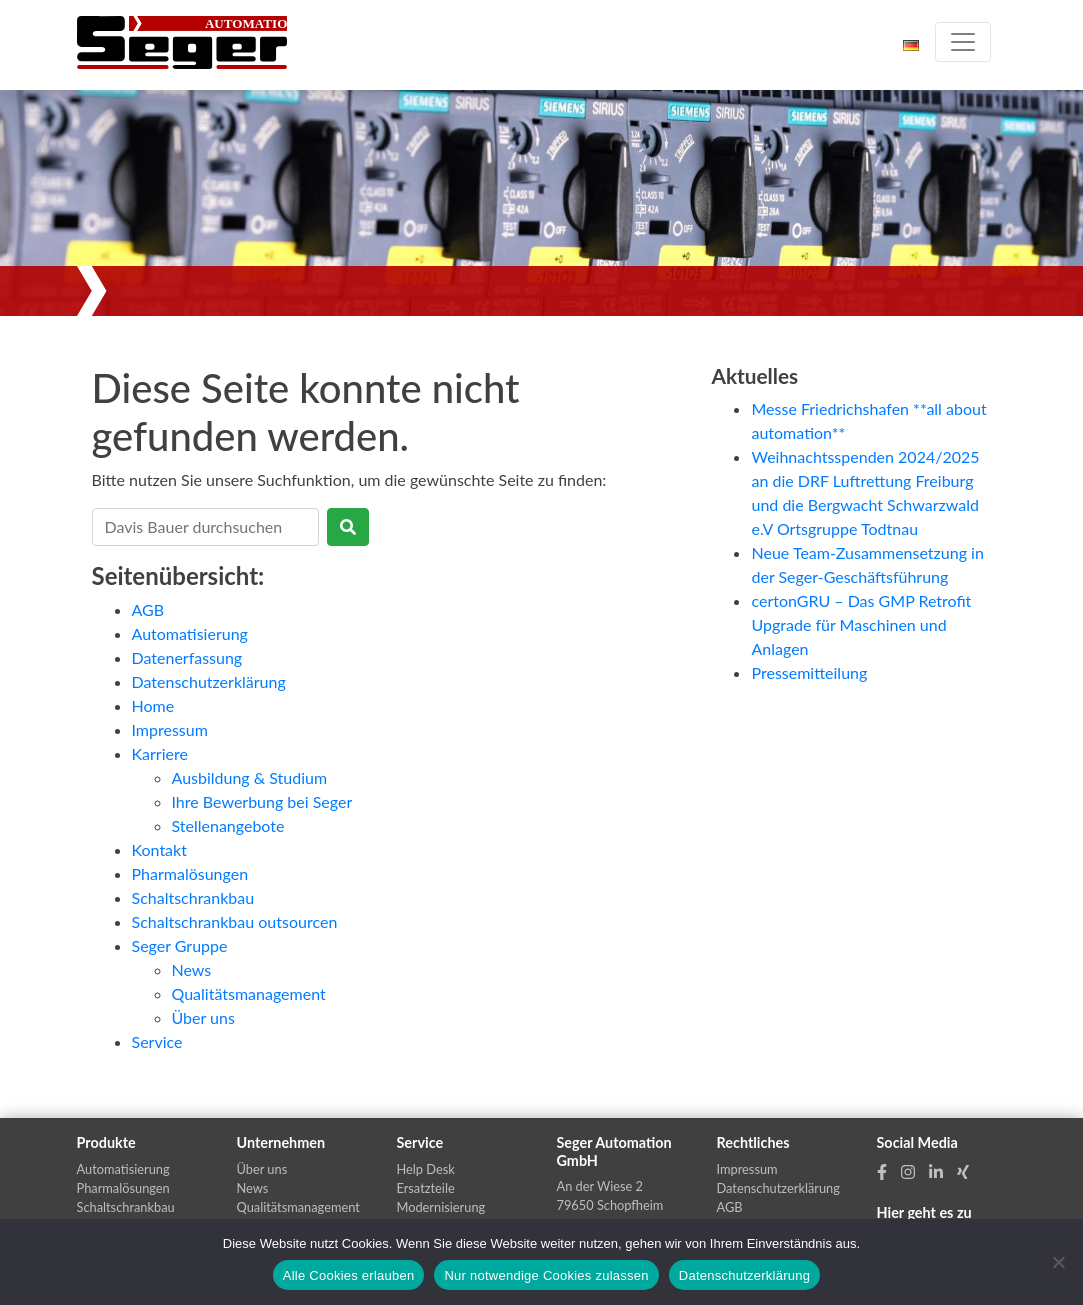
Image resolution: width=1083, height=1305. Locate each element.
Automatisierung (190, 633)
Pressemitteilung (809, 672)
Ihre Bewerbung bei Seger (262, 801)
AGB (148, 609)
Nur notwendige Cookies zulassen (546, 1275)
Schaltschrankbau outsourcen (235, 921)
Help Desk (426, 1169)
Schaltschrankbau (193, 897)
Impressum (170, 729)
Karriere (160, 753)
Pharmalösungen (190, 873)
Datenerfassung (187, 657)
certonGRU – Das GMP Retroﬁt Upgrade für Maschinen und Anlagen (861, 624)
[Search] (205, 527)
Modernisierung (441, 1207)
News (192, 969)
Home (153, 705)
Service (157, 1041)
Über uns (203, 1017)
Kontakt (159, 849)
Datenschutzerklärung (209, 681)
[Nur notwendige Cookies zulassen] (1058, 1262)
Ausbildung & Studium (250, 777)
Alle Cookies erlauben (349, 1275)
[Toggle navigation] (963, 42)
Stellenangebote (228, 825)
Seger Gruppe (180, 945)
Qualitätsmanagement (249, 993)
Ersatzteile (426, 1188)
